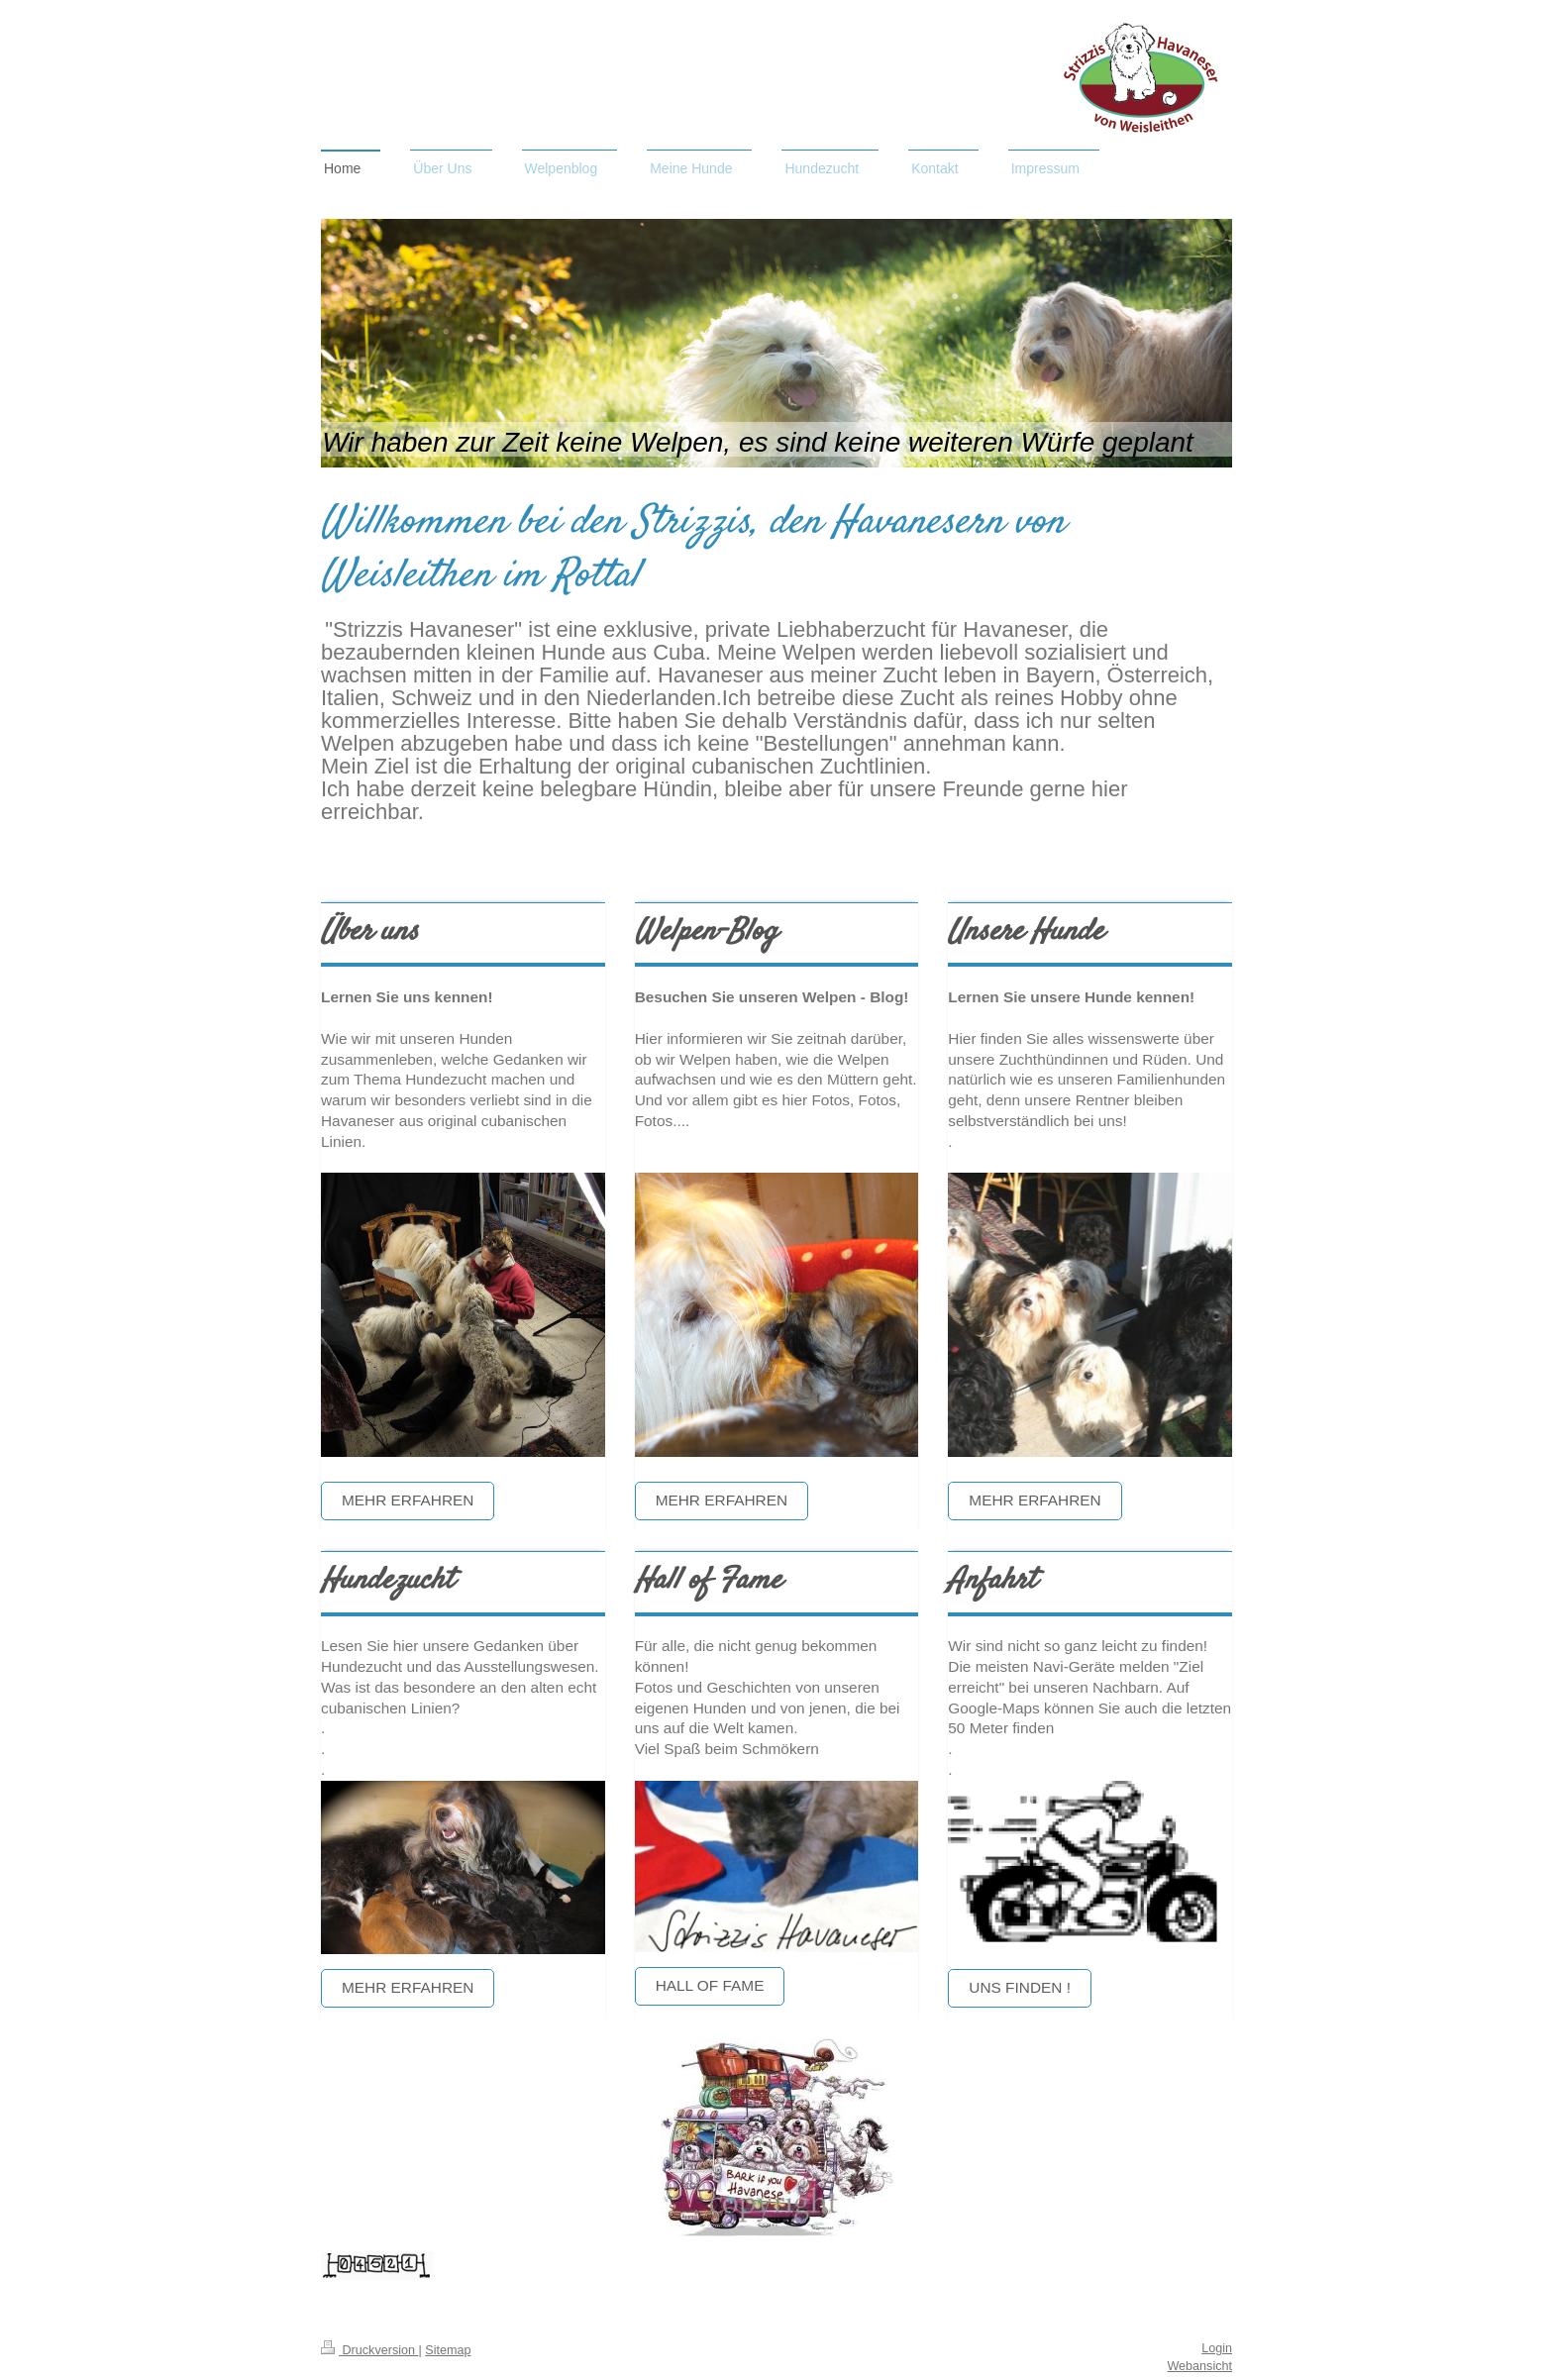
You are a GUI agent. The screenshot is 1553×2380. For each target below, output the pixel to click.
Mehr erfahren (407, 1500)
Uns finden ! (1020, 1987)
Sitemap (447, 2350)
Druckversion (369, 2350)
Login (1216, 2348)
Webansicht (1199, 2366)
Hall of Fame (710, 1985)
